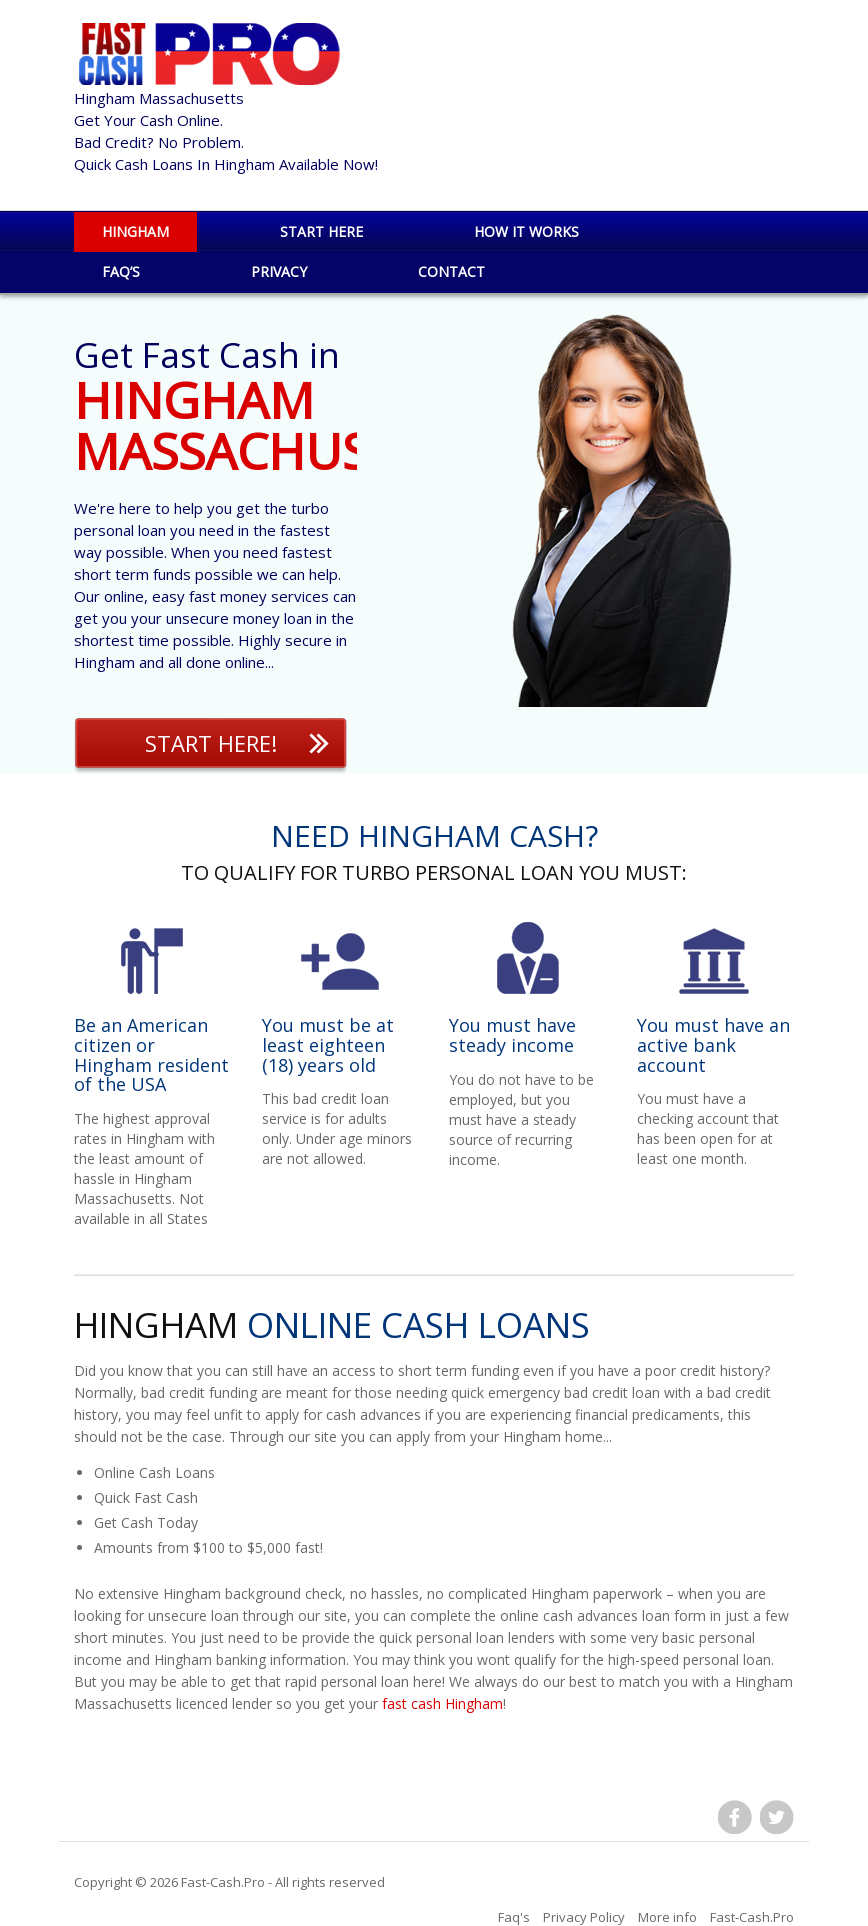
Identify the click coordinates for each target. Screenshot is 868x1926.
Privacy (279, 271)
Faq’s (121, 271)
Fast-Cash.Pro (223, 1882)
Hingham (135, 231)
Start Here (321, 231)
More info (667, 1917)
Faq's (514, 1917)
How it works (526, 231)
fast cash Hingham (442, 1703)
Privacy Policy (584, 1917)
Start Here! (211, 743)
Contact (451, 271)
